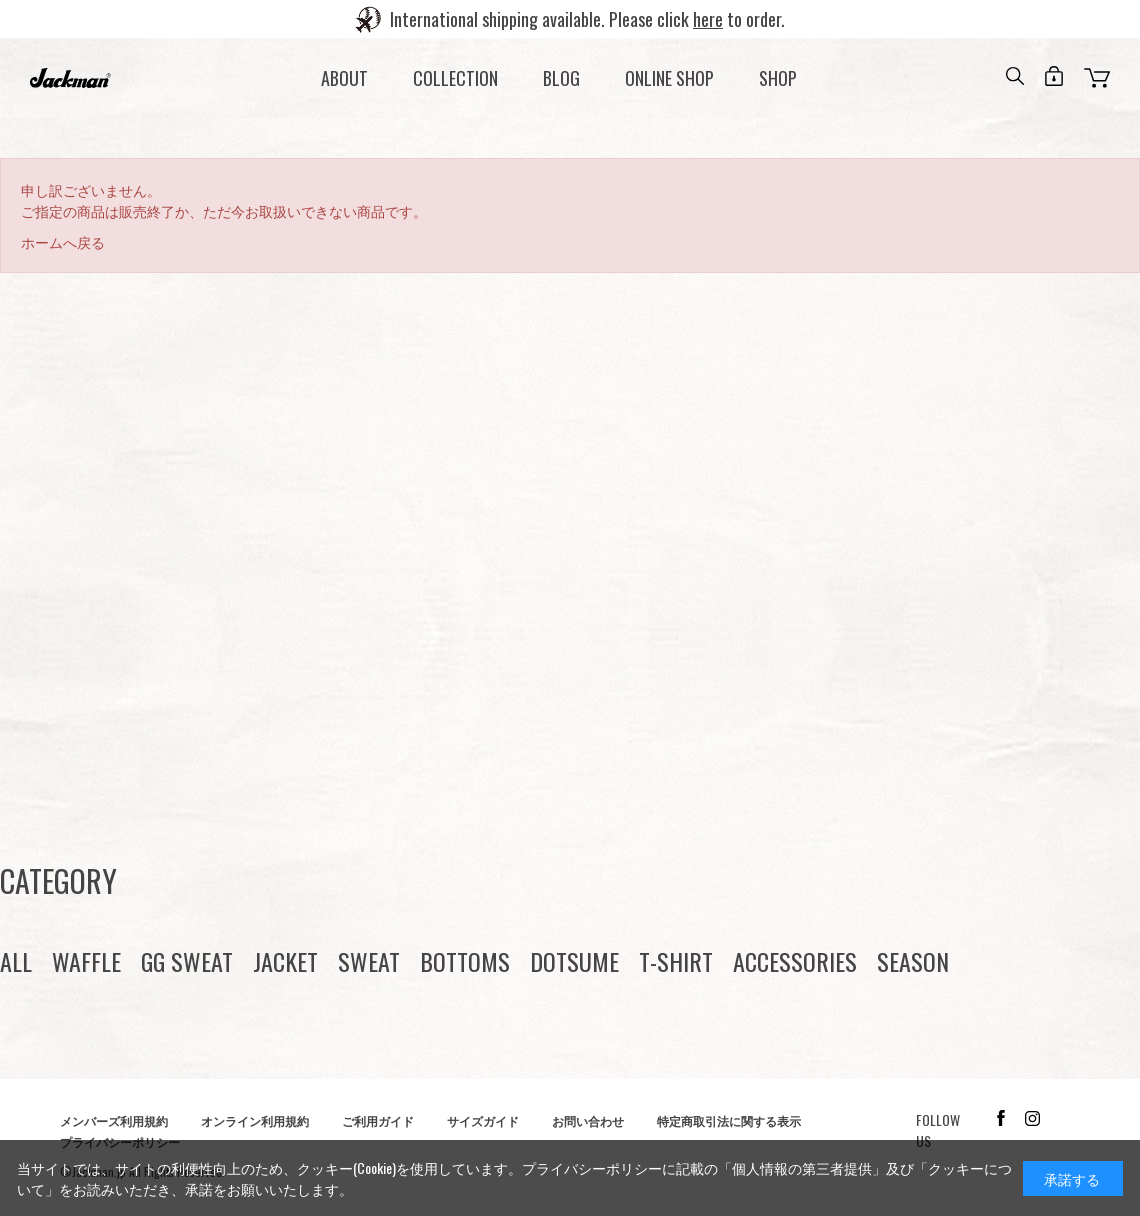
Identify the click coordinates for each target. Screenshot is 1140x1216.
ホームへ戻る (63, 241)
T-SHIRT (676, 961)
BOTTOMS (465, 961)
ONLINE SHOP (669, 78)
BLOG (561, 78)
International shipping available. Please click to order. (587, 19)
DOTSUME (574, 961)
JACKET (285, 961)
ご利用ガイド (378, 1120)
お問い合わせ (588, 1120)
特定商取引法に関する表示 (729, 1120)
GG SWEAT (187, 961)
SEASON (913, 961)
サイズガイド (483, 1120)
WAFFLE (86, 961)
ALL (16, 961)
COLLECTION (455, 78)
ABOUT (344, 78)
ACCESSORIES (795, 961)
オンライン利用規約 (255, 1120)
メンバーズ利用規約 (114, 1120)
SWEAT (369, 961)
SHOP (778, 78)
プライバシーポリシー (592, 1167)
